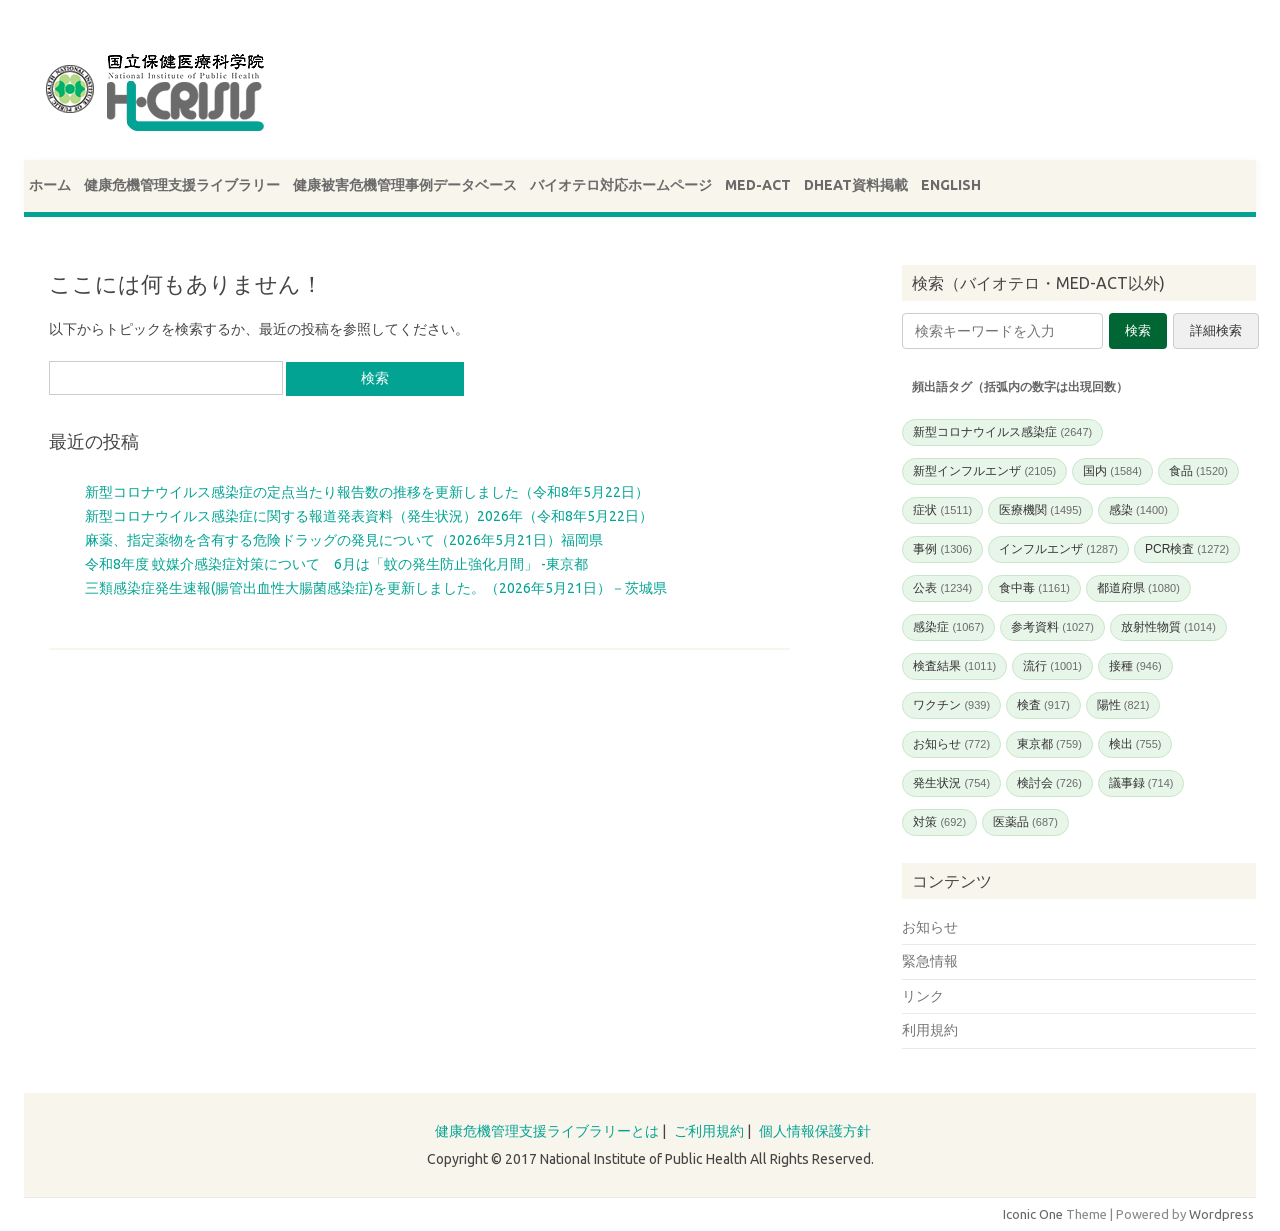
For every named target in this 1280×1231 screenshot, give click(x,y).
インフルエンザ (1058, 549)
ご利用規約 (709, 1131)
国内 (1112, 471)
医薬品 (1025, 822)
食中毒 (1034, 588)
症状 (942, 510)
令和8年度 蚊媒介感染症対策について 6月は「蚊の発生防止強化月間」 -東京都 (336, 564)
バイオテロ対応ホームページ (621, 185)
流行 (1052, 666)
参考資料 (1052, 627)
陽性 (1123, 705)
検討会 (1049, 783)
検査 (1043, 705)
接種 (1135, 666)
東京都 (1049, 744)
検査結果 (954, 666)
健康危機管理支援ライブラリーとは (547, 1131)
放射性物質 (1168, 627)
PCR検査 (1187, 549)
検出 (1135, 744)
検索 (1138, 330)
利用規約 (930, 1030)
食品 (1198, 471)
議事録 (1141, 783)
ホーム (50, 185)
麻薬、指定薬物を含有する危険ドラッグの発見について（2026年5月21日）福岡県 (344, 540)
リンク (923, 996)
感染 (1138, 510)
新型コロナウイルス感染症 (1002, 432)
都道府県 (1138, 588)
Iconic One (1033, 1214)
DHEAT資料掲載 (856, 185)
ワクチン (951, 705)
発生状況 (951, 783)
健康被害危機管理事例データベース (405, 185)
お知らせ (951, 744)
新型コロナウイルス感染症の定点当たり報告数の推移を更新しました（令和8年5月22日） (367, 492)
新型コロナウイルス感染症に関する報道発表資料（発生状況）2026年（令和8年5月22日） (369, 516)
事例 (942, 549)
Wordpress (1221, 1214)
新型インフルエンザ (984, 471)
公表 (942, 588)
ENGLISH (951, 185)
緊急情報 (930, 961)
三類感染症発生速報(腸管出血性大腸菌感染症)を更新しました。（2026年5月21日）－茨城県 (376, 588)
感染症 (948, 627)
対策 (939, 822)
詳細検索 (1216, 330)
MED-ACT (758, 185)
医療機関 (1040, 510)
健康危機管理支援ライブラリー (182, 185)
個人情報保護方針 (815, 1131)
